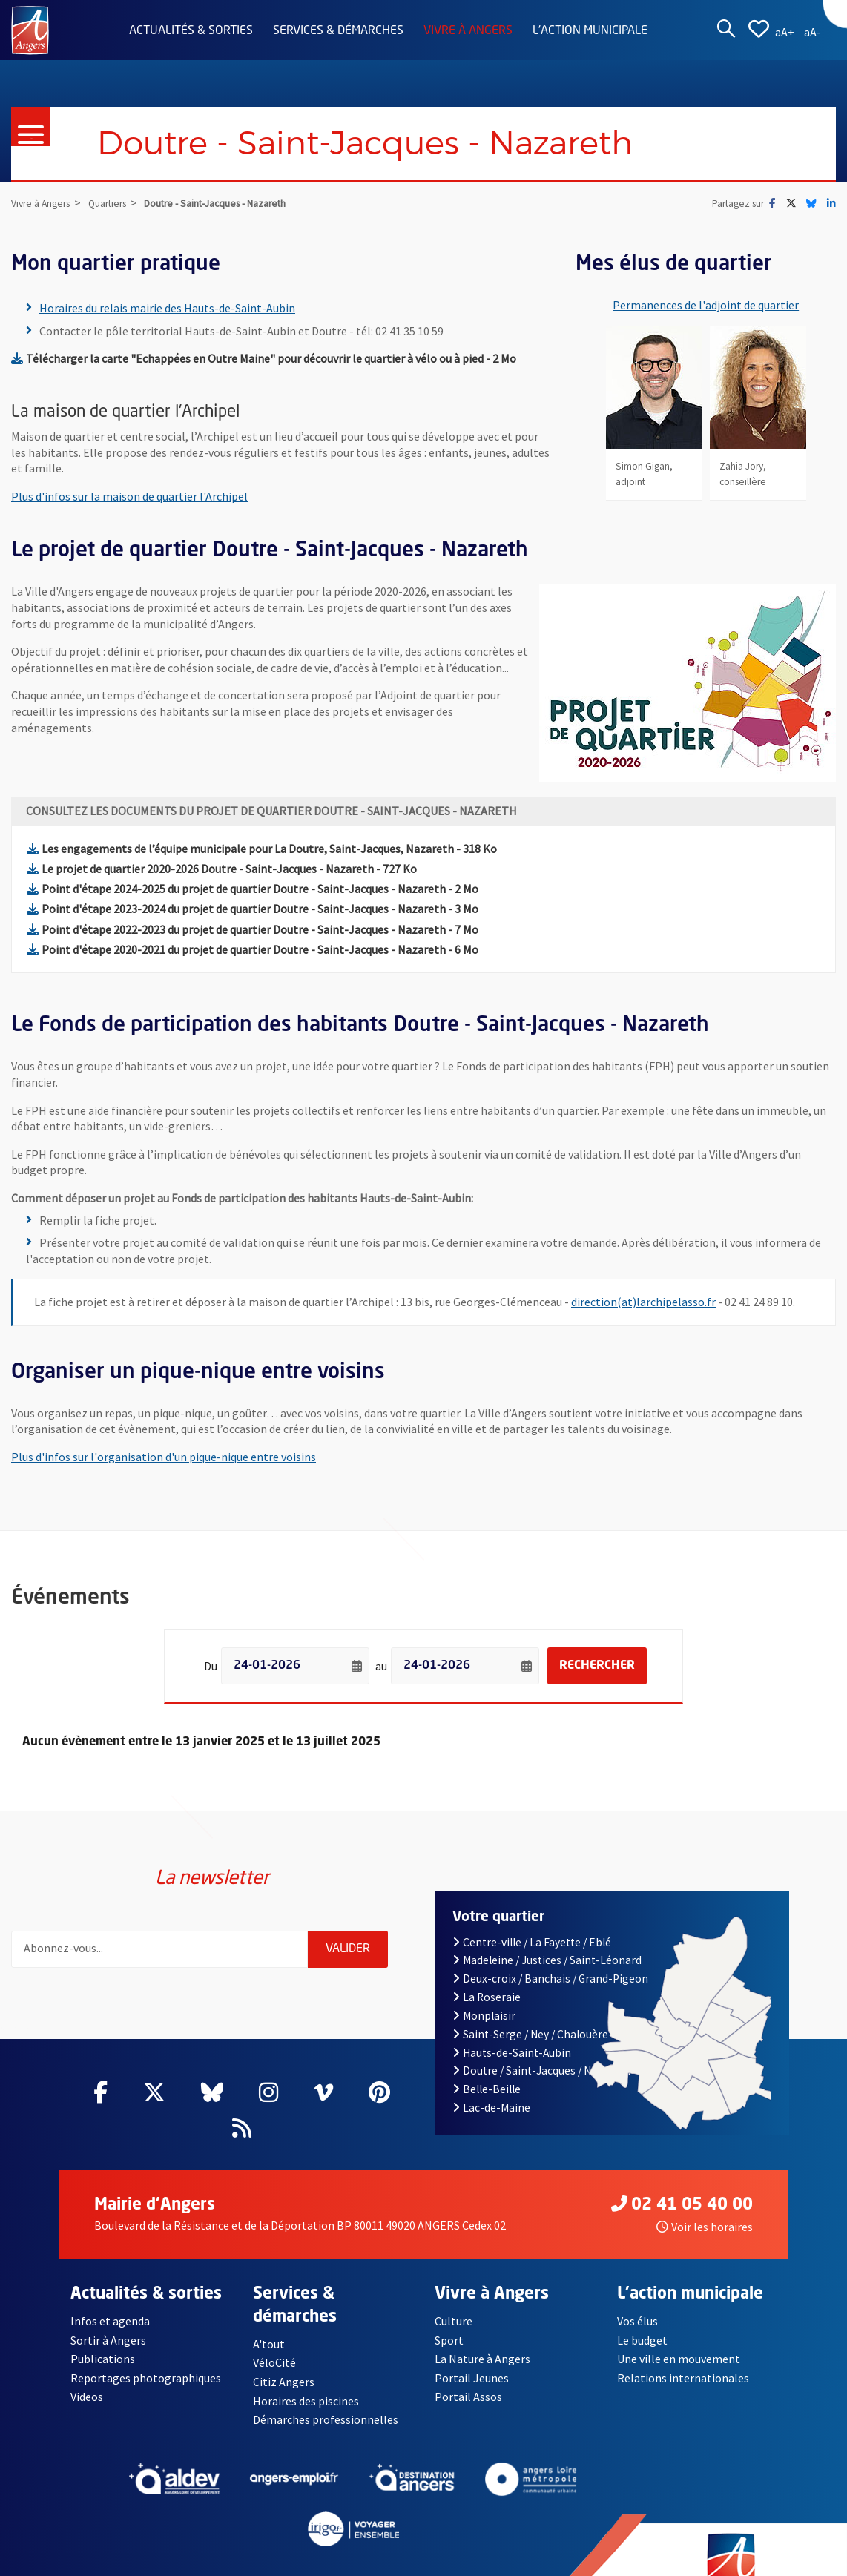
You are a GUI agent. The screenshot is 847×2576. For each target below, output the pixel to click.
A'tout (269, 2343)
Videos (87, 2397)
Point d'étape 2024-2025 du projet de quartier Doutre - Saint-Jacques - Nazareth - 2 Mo (252, 888)
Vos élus (637, 2320)
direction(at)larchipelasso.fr (643, 1301)
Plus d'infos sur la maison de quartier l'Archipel (129, 496)
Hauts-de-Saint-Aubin (511, 2053)
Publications (102, 2358)
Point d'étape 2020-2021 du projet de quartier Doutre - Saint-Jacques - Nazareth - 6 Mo (252, 949)
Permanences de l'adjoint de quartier (706, 304)
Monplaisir (483, 2016)
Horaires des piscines (306, 2401)
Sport (449, 2340)
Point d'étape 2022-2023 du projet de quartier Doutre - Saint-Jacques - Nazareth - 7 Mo (252, 929)
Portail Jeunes (471, 2378)
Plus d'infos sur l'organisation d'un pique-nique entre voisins (163, 1456)
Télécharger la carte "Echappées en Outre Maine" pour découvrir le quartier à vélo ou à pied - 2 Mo (263, 358)
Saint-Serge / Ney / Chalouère (530, 2034)
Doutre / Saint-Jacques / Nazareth (541, 2070)
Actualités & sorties (191, 31)
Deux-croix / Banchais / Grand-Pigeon (550, 1978)
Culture (453, 2320)
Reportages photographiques (146, 2378)
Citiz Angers (283, 2381)
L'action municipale (590, 31)
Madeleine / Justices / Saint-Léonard (547, 1960)
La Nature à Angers (482, 2358)
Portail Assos (468, 2397)
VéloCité (274, 2362)
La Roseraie (486, 1997)
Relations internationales (683, 2378)
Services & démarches (338, 31)
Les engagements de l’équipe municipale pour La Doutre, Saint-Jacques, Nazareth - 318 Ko (262, 848)
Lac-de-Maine (491, 2108)
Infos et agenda (110, 2320)
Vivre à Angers (468, 31)
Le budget (642, 2340)
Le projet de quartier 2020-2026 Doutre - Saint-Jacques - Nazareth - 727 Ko (222, 868)
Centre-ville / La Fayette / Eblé (531, 1942)
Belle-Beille (486, 2089)
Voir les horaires (704, 2226)
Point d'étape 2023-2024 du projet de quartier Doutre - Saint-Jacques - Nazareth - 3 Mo (252, 908)
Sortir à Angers (108, 2340)
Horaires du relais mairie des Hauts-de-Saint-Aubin (167, 307)
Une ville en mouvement (678, 2358)
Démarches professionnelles (325, 2419)
